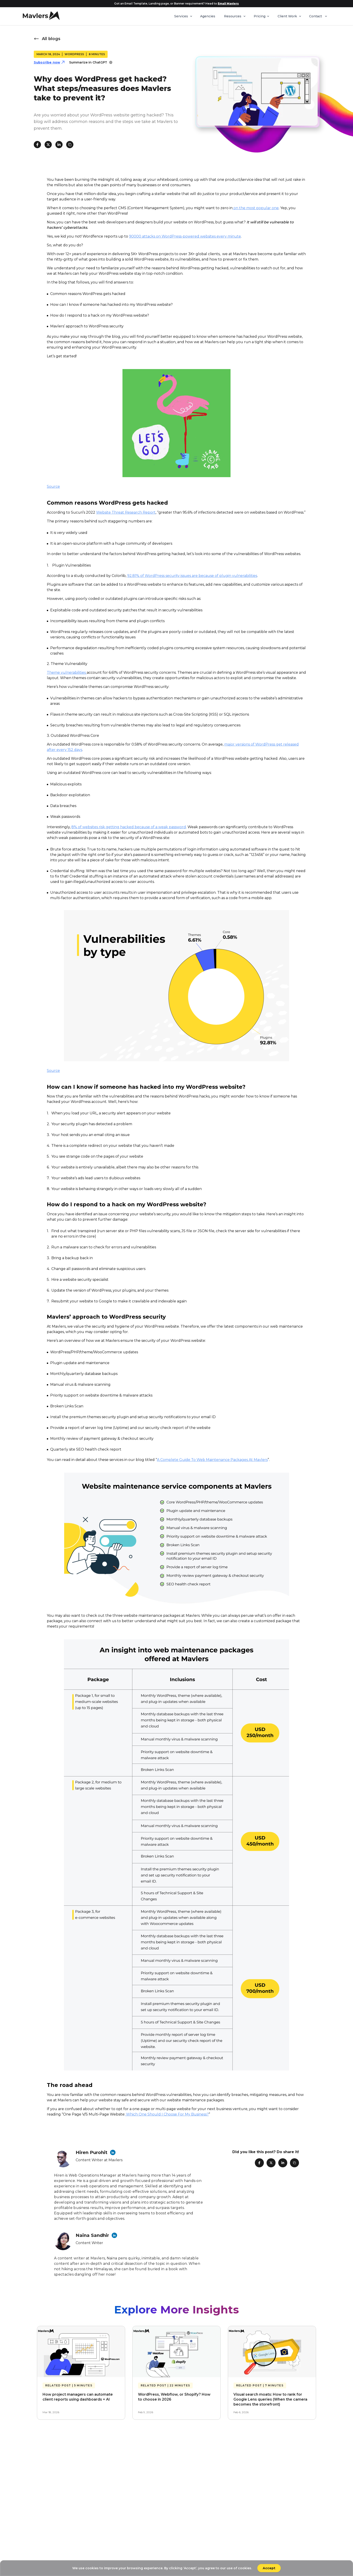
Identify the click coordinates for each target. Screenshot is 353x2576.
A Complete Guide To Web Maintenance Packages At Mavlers (212, 1460)
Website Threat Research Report (126, 512)
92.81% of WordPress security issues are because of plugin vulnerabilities (192, 576)
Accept (269, 2568)
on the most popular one (256, 208)
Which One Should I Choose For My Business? (167, 2114)
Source (53, 486)
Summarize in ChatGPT (91, 62)
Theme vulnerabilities (67, 672)
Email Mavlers (228, 3)
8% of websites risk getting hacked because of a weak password (128, 827)
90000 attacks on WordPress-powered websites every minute (185, 236)
